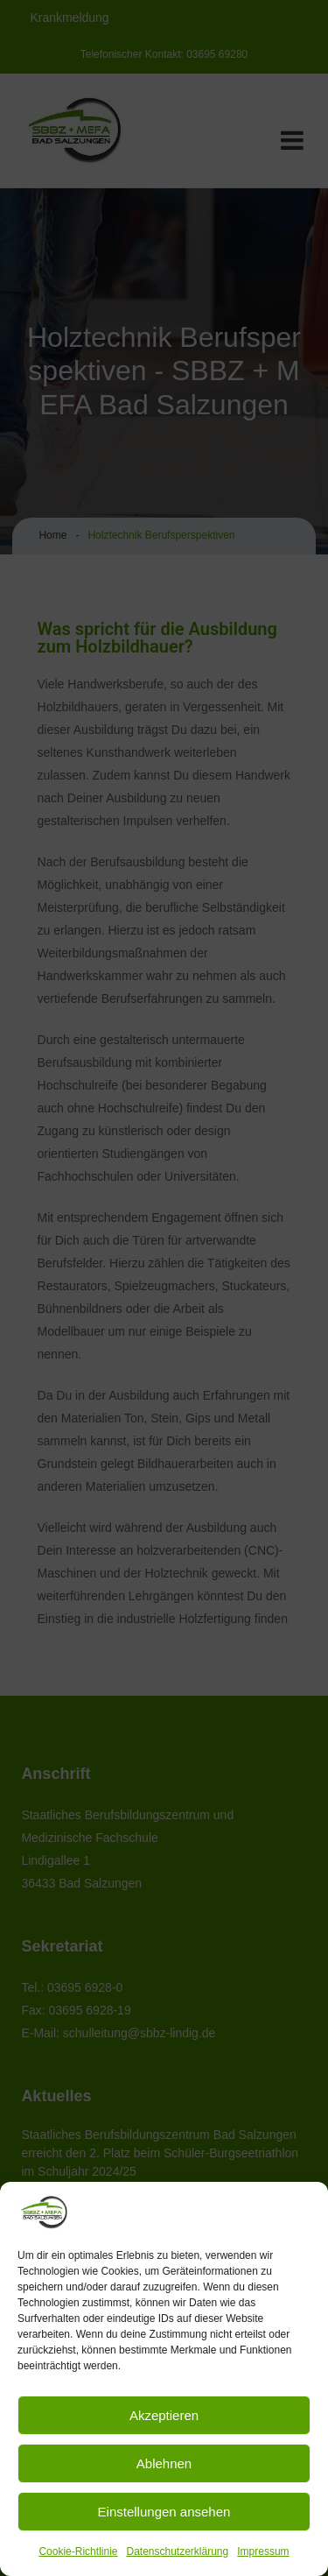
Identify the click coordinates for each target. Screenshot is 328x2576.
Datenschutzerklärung (177, 2551)
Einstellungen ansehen (164, 2511)
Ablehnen (164, 2463)
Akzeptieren (164, 2415)
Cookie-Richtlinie (77, 2551)
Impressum (263, 2551)
